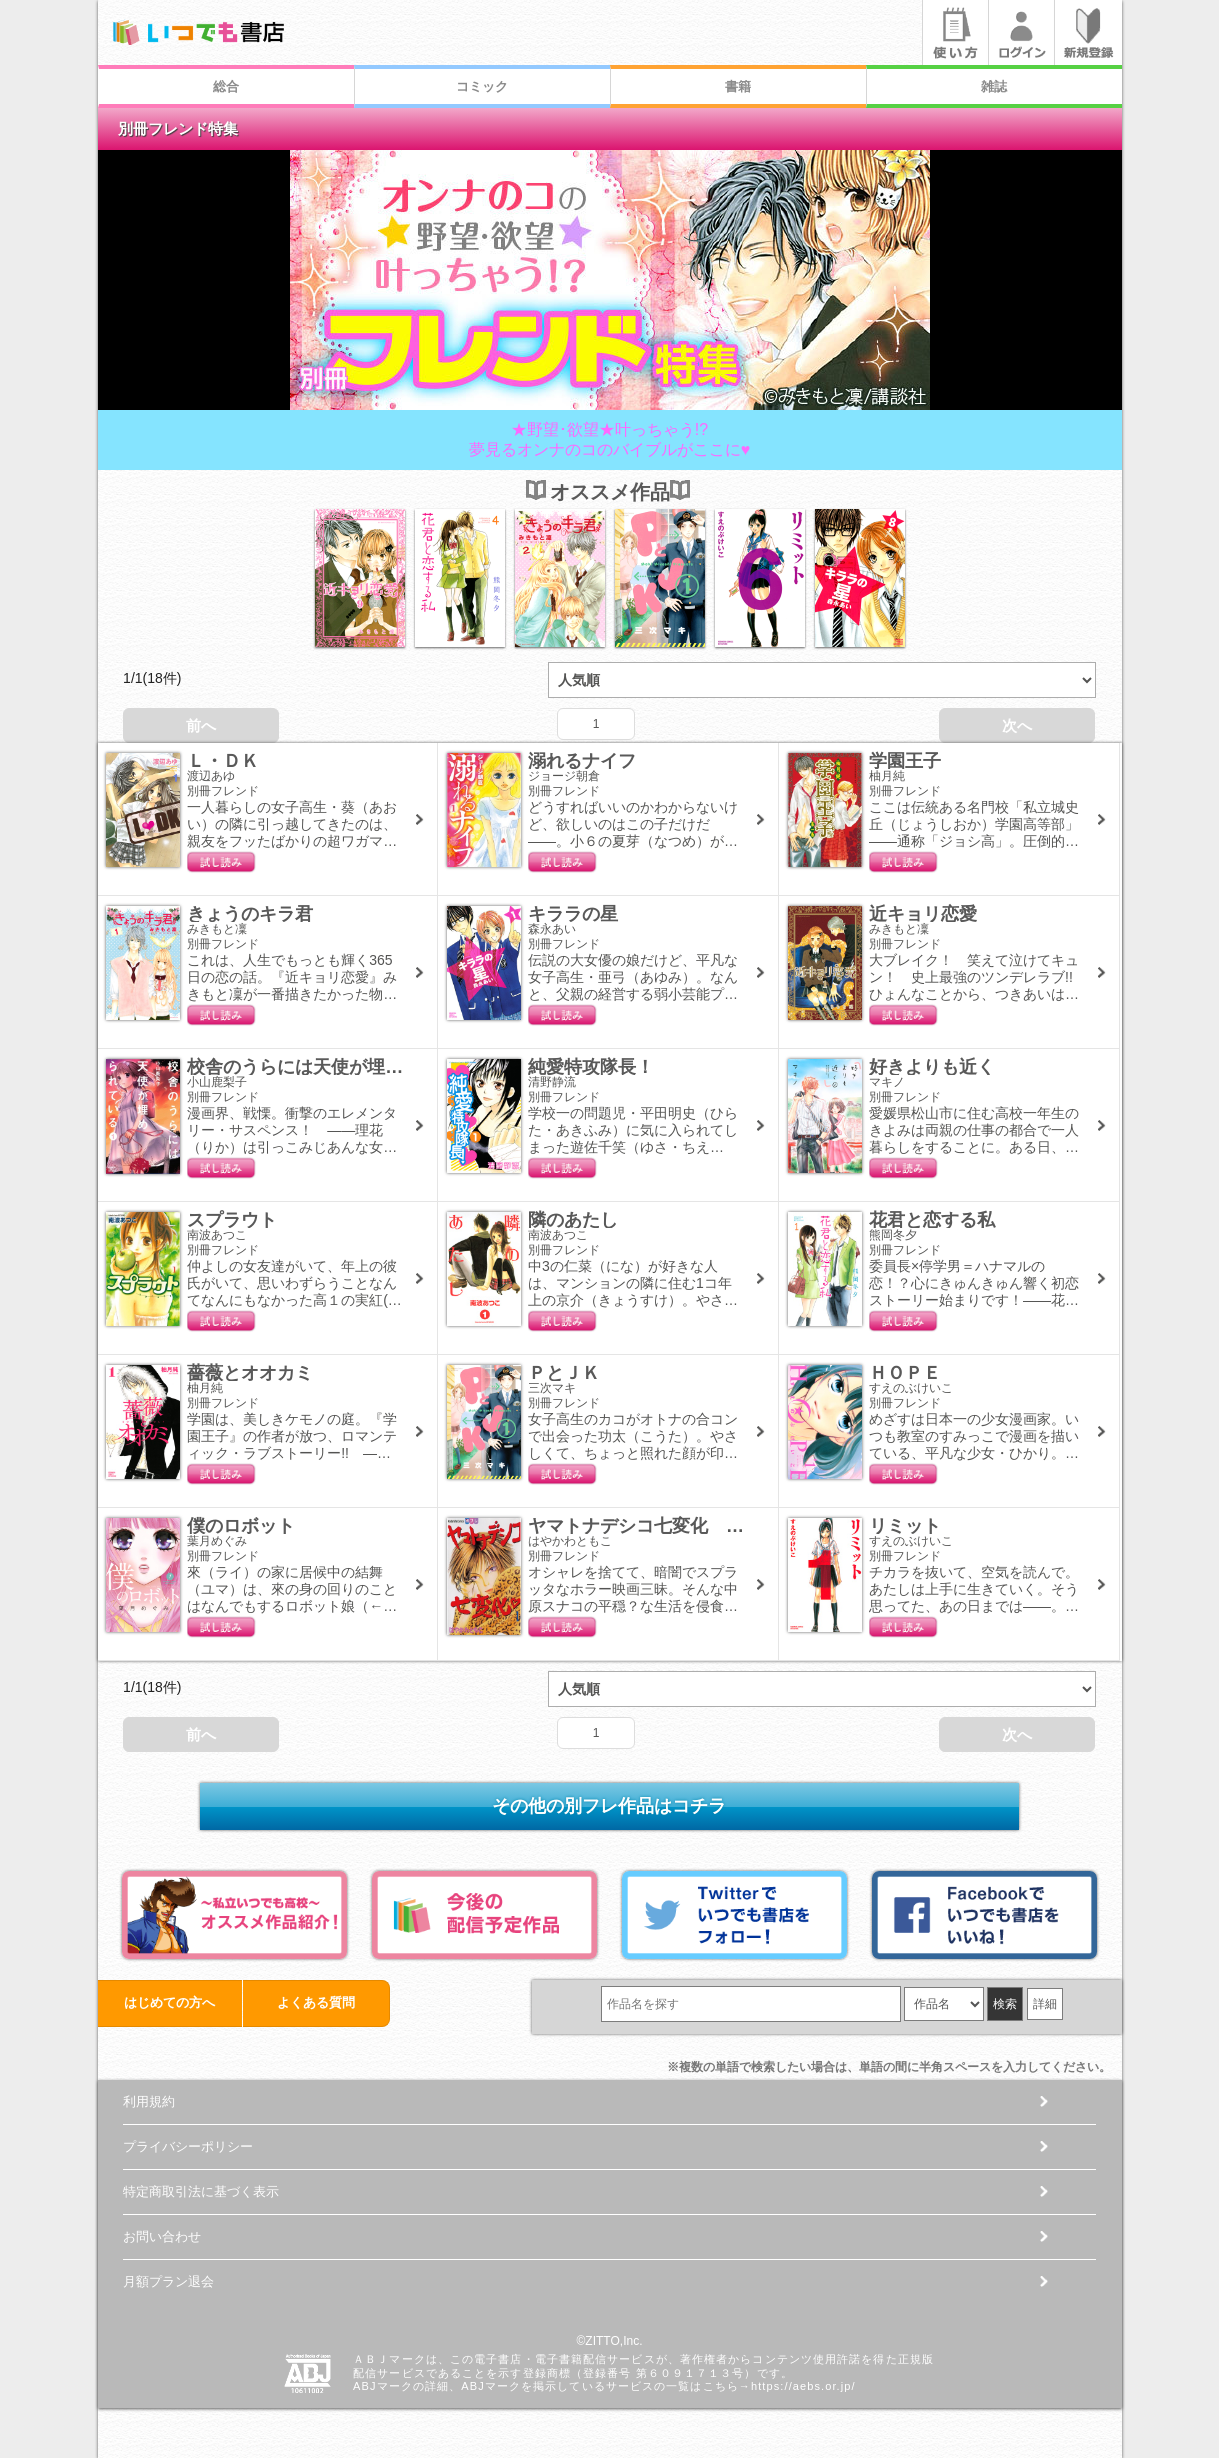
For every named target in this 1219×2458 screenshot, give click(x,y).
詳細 (1045, 2004)
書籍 (738, 86)
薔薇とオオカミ (250, 1373)
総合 (226, 86)
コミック (482, 86)
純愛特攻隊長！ (591, 1067)
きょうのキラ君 (250, 914)
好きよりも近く (932, 1067)
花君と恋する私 (932, 1220)
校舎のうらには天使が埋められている (340, 1067)
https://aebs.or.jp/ (803, 2386)
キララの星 (573, 914)
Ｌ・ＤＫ (223, 761)
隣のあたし (573, 1220)
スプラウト (232, 1220)
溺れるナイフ (582, 761)
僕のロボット (241, 1526)
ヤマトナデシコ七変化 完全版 (654, 1526)
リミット (905, 1526)
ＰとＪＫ (564, 1373)
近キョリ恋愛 (923, 914)
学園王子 (905, 761)
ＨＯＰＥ (905, 1373)
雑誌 (994, 86)
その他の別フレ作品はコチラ (609, 1806)
